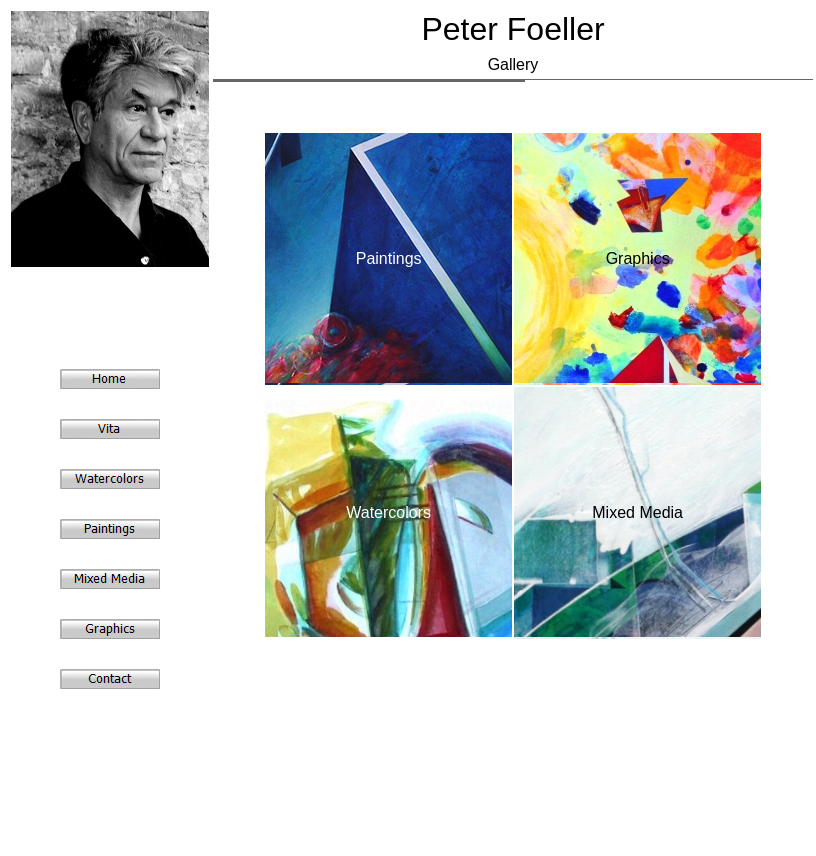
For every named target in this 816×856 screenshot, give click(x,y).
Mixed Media (637, 512)
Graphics (638, 258)
